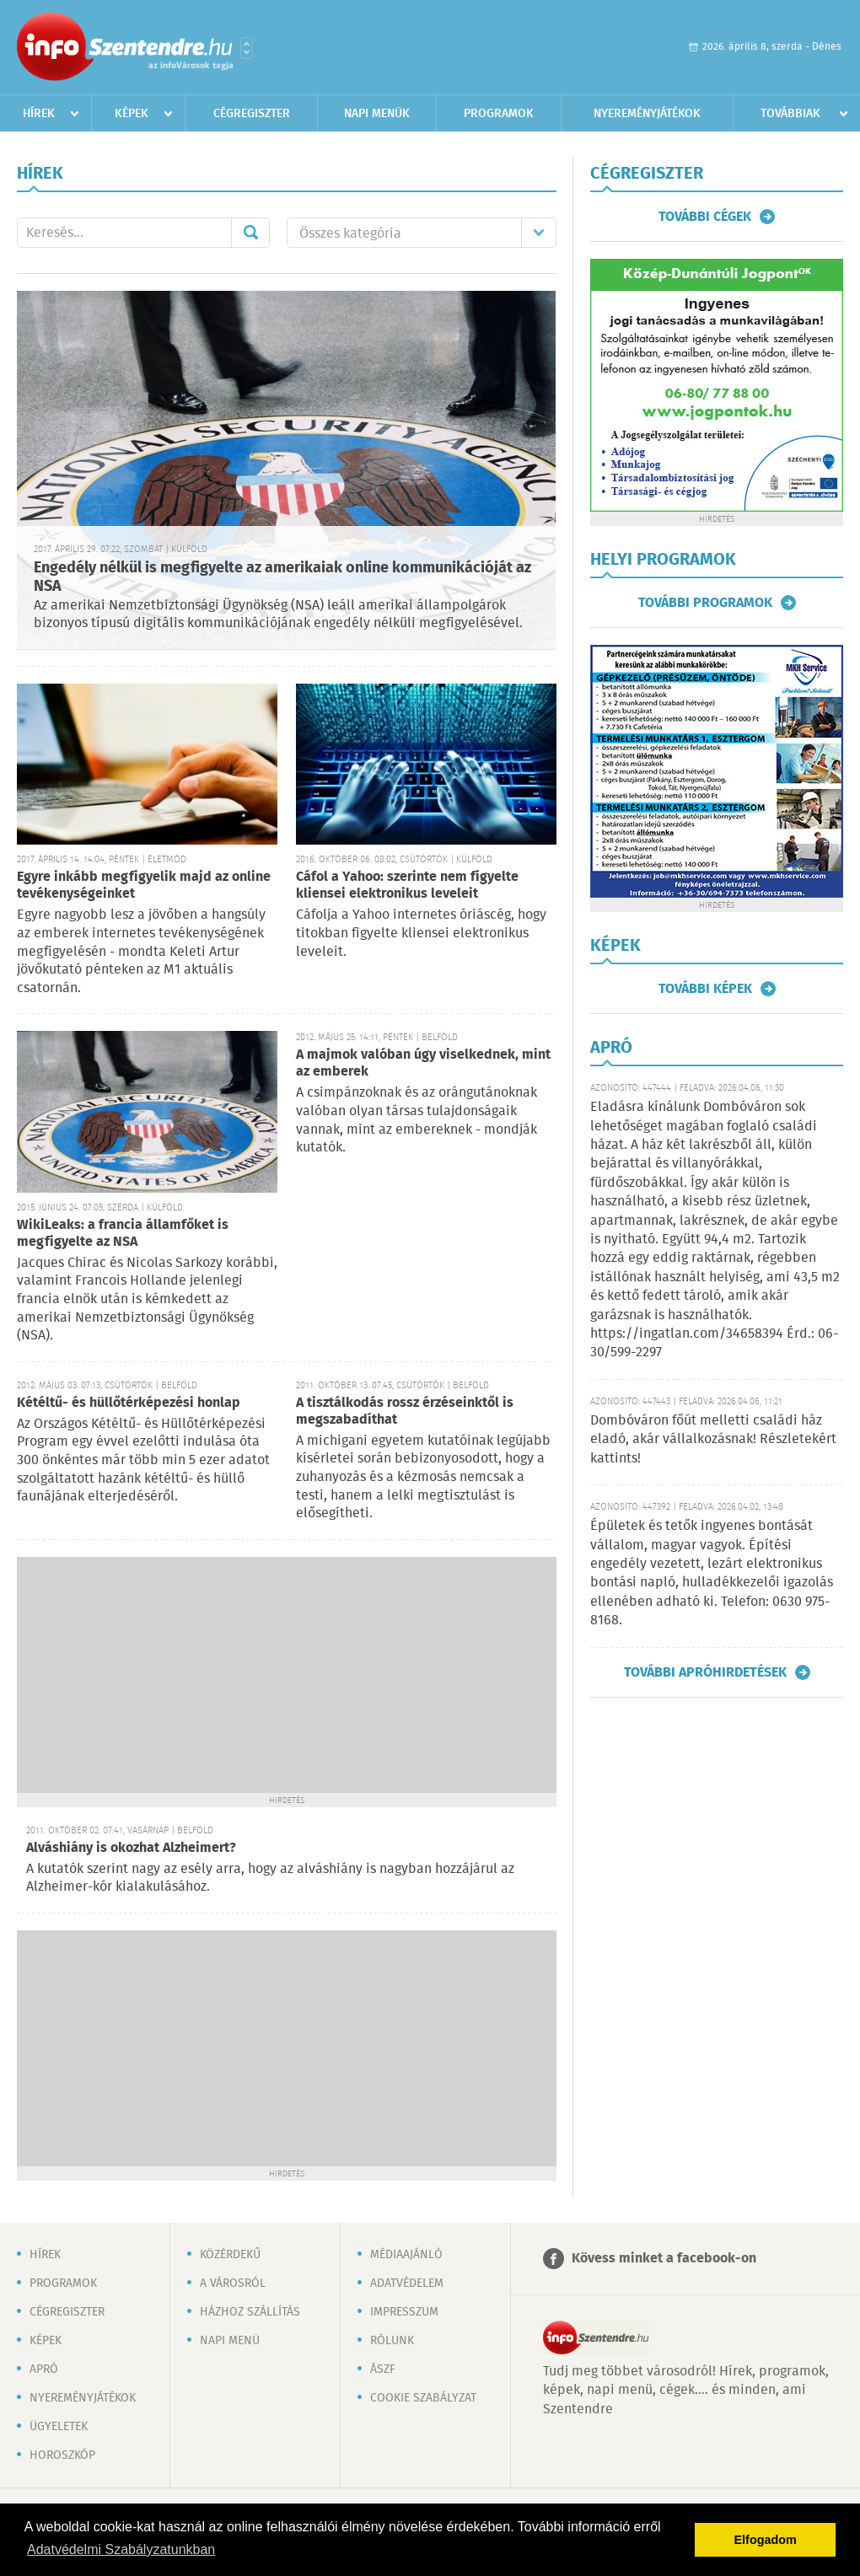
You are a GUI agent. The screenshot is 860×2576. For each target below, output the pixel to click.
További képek (705, 988)
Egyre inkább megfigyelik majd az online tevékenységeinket (144, 885)
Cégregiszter (251, 114)
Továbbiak (790, 114)
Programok (499, 114)
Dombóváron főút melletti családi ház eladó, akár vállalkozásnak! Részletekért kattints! (713, 1439)
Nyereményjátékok (647, 114)
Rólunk (392, 2341)
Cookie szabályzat (423, 2398)
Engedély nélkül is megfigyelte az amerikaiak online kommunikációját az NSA (282, 577)
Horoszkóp (62, 2455)
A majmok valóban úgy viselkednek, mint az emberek (423, 1063)
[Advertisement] (286, 1675)
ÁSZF (382, 2369)
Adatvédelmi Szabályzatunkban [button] (121, 2549)
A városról (233, 2283)
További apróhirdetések (705, 1672)
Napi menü (230, 2341)
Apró (44, 2369)
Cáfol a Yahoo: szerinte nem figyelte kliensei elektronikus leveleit (407, 885)
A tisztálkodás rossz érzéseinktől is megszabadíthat (404, 1411)
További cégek (704, 216)
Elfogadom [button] (765, 2539)
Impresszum (404, 2312)
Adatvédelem (406, 2283)
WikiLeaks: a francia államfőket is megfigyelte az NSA (122, 1234)
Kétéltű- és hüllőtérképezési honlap (128, 1403)
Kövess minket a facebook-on (664, 2258)
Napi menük (377, 114)
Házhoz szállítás (250, 2312)
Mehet (250, 232)
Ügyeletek (59, 2427)
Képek (131, 114)
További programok (705, 602)
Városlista (246, 48)
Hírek (39, 114)
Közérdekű (230, 2255)
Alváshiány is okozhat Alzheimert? (131, 1848)
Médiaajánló (406, 2255)
